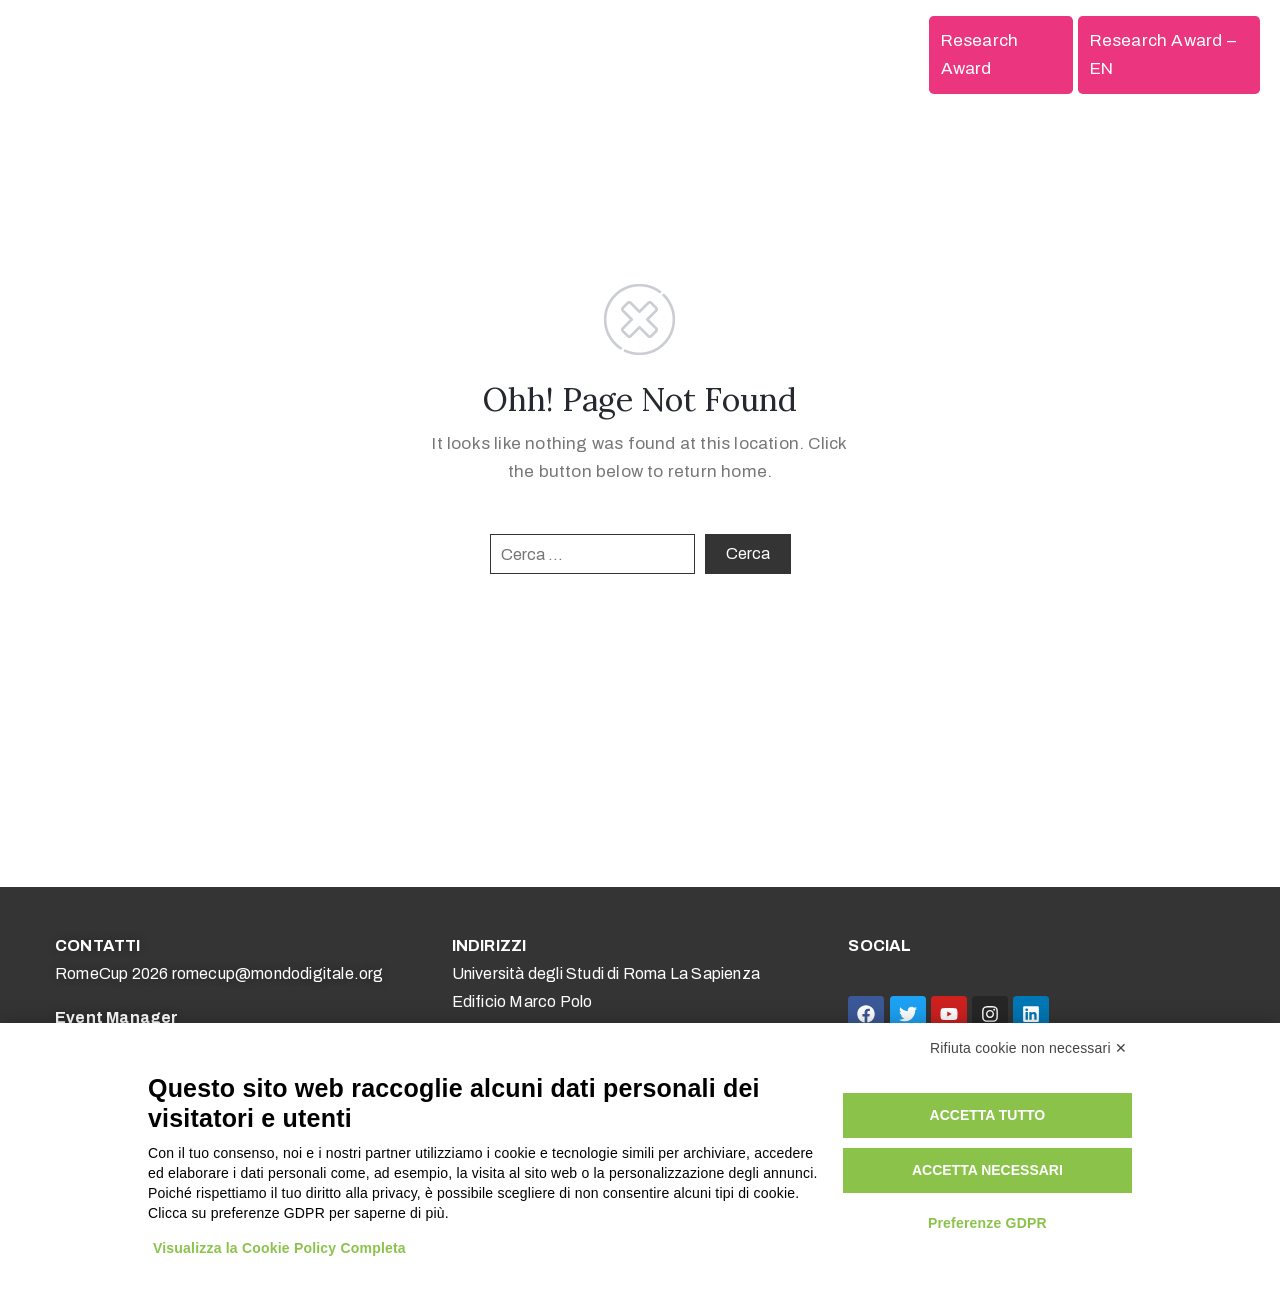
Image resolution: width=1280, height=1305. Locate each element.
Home (306, 54)
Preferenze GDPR (987, 1223)
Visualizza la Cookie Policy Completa (279, 1248)
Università (615, 54)
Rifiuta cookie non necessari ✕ (1028, 1048)
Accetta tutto (988, 1115)
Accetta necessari (987, 1170)
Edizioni (878, 54)
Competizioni (413, 54)
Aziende (711, 54)
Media (791, 54)
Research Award (980, 54)
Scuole (524, 54)
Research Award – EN (1163, 54)
